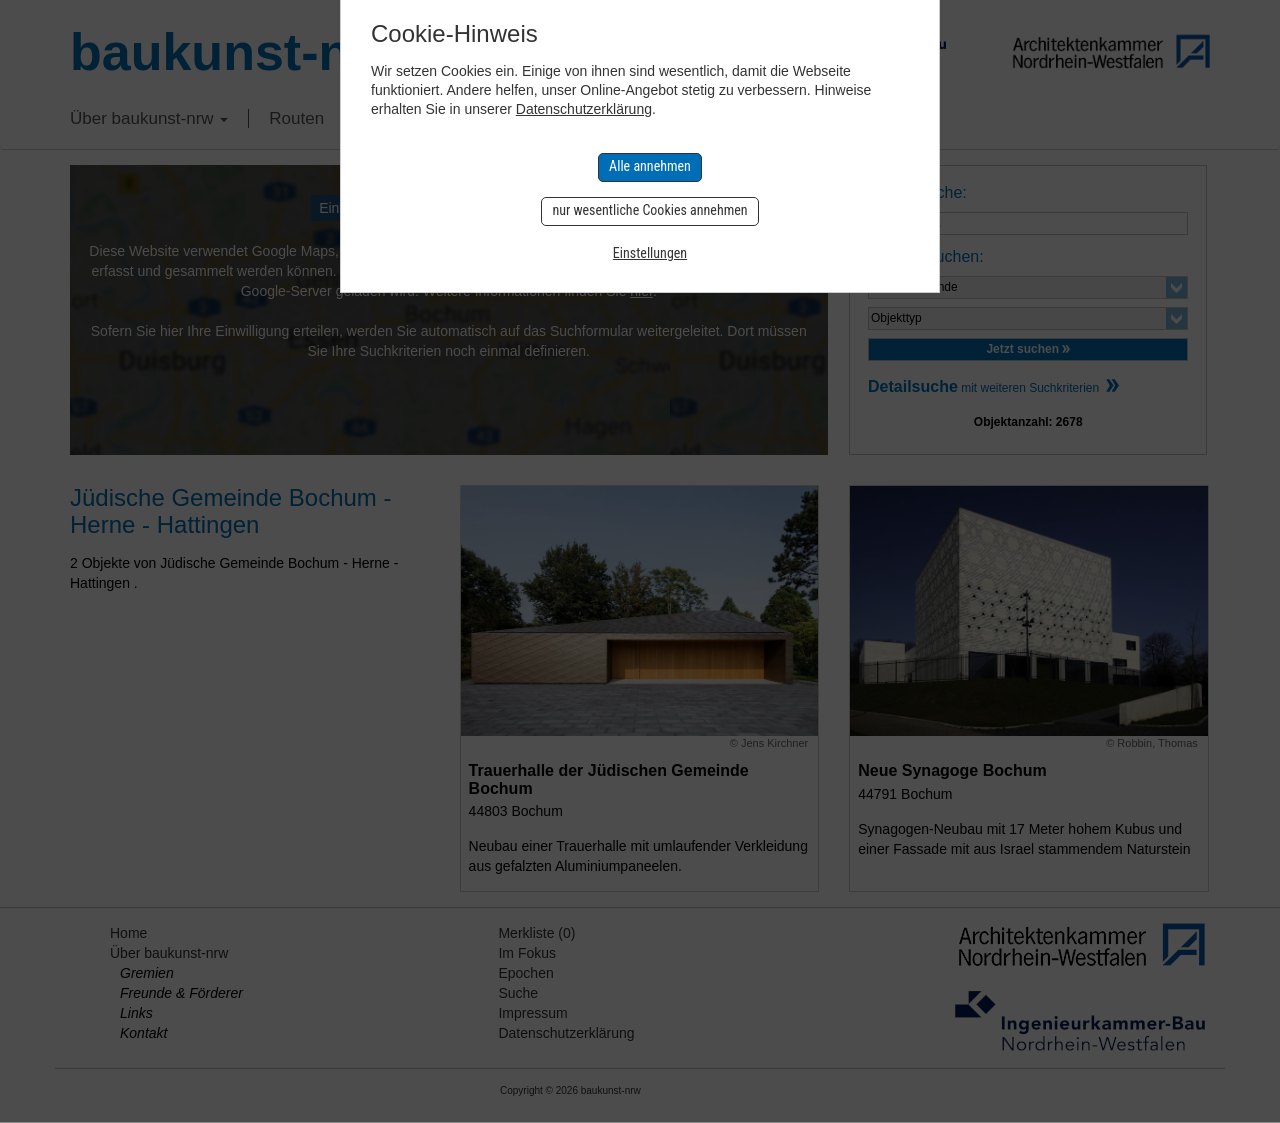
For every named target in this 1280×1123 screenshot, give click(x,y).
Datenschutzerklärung (584, 109)
